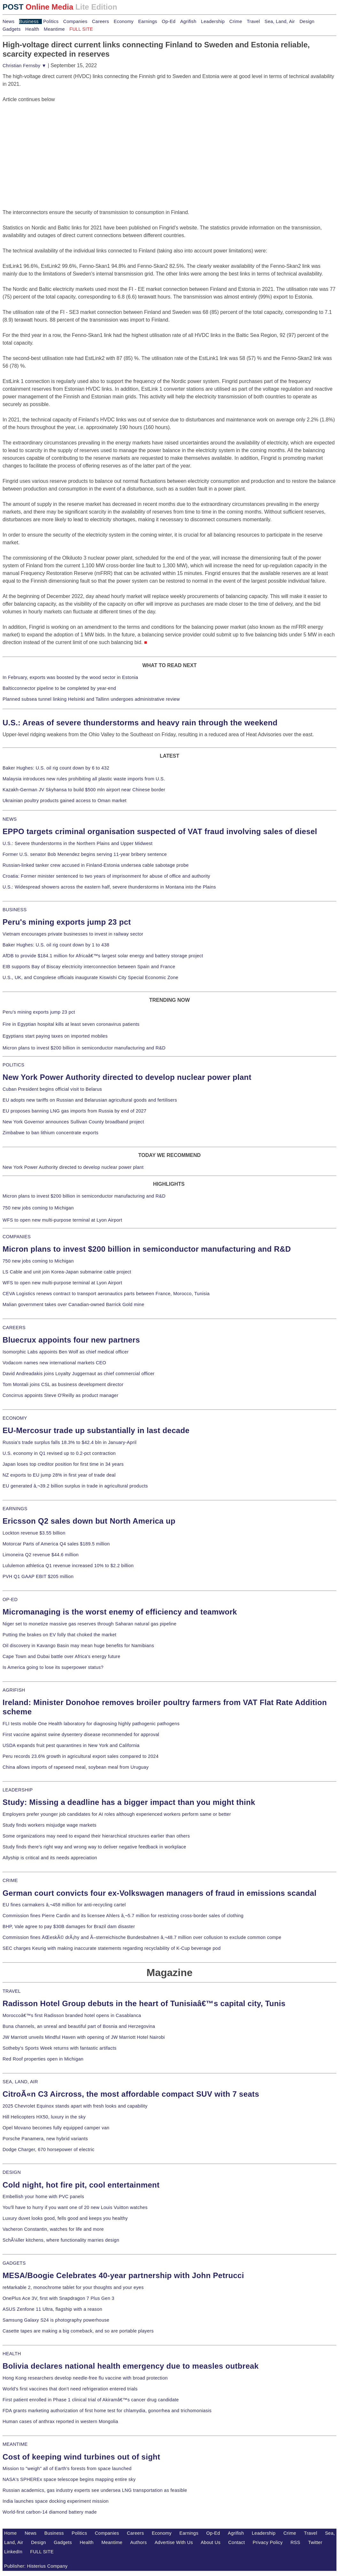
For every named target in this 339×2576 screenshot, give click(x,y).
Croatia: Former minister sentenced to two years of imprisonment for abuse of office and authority (106, 876)
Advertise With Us (174, 2542)
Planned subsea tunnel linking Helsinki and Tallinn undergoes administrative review (91, 699)
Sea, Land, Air (280, 21)
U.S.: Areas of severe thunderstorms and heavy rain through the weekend (140, 722)
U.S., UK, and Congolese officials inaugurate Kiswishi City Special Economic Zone (90, 977)
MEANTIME (15, 2444)
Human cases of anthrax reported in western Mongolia (60, 2421)
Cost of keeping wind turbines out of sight (81, 2456)
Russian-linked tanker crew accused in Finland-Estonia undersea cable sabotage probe (96, 865)
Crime (235, 21)
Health (32, 29)
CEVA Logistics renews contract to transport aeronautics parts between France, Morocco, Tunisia (106, 1293)
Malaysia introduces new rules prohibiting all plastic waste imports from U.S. (84, 778)
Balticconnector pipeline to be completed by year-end (59, 688)
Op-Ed (168, 21)
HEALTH (12, 2353)
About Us (210, 2542)
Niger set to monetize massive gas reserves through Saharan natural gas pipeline (89, 1623)
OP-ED (10, 1599)
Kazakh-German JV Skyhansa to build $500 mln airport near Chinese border (84, 789)
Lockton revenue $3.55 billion (34, 1532)
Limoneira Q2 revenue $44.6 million (41, 1554)
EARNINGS (15, 1508)
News (8, 21)
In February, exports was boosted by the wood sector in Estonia (70, 677)
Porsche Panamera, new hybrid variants (45, 2138)
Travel (253, 21)
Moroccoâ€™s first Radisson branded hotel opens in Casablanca (72, 2015)
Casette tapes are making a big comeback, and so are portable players (78, 2330)
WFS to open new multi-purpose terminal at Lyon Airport (62, 1220)
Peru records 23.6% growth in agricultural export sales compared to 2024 (80, 1756)
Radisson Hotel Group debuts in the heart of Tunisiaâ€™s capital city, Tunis (144, 2003)
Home (10, 2533)
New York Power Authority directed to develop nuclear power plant (127, 1077)
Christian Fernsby (24, 65)
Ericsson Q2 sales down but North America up (89, 1521)
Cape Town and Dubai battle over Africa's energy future (61, 1656)
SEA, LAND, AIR (20, 2081)
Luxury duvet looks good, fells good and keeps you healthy (65, 2218)
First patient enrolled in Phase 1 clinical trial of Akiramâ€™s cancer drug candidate (91, 2399)
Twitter (315, 2542)
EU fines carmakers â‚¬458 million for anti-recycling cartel (64, 1904)
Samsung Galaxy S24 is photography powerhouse (56, 2320)
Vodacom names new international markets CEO (54, 1362)
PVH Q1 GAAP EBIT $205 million (38, 1576)
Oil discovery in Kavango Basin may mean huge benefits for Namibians (78, 1645)
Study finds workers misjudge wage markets (49, 1825)
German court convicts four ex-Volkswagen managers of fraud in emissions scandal (159, 1893)
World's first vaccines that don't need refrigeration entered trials (70, 2388)
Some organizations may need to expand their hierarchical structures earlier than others (96, 1835)
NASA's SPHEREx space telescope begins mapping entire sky (69, 2479)
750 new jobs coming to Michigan (38, 1207)
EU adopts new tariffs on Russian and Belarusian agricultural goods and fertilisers (90, 1100)
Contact (236, 2542)
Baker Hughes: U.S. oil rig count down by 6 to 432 (56, 767)
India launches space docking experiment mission (56, 2501)
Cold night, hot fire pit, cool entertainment (81, 2185)
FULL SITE (42, 2551)
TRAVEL (12, 1991)
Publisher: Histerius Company (36, 2566)
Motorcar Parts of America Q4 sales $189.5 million (56, 1543)
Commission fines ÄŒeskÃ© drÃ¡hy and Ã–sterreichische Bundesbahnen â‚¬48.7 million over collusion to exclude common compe (142, 1937)
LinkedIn (13, 2551)
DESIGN (12, 2172)
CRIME (10, 1880)
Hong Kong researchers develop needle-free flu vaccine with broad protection (85, 2378)
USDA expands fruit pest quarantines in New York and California (71, 1745)
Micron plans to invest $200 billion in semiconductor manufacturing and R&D (84, 1047)
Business (29, 21)
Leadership (213, 21)
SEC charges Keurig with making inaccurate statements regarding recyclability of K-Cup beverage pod (111, 1948)
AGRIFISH (14, 1690)
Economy (124, 21)
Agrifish (188, 21)
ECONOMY (15, 1418)
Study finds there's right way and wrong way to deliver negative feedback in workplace (94, 1846)
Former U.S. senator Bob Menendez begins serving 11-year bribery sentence (85, 854)
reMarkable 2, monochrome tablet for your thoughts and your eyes (73, 2287)
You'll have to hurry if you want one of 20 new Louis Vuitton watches (75, 2207)
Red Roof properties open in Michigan (43, 2059)
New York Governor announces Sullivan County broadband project (73, 1121)
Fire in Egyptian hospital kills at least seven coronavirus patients (71, 1024)
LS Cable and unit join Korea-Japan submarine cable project (67, 1271)
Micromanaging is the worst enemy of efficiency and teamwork (120, 1611)
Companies (75, 21)
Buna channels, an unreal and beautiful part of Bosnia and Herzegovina (79, 2026)
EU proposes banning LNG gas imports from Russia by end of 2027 (74, 1110)
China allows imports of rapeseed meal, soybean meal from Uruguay (76, 1767)
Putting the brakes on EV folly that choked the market (59, 1634)
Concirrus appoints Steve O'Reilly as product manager (61, 1395)
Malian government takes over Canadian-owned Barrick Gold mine (73, 1304)
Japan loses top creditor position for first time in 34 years (63, 1464)
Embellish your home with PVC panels (43, 2196)
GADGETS (14, 2263)
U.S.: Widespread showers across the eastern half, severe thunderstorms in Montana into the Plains (109, 886)
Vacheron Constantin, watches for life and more (53, 2229)
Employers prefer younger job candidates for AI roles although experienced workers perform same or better (117, 1814)
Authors (138, 2542)
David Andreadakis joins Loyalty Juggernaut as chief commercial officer (79, 1373)
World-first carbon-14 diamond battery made (50, 2512)
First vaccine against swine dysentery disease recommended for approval (81, 1734)
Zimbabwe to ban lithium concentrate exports (50, 1132)
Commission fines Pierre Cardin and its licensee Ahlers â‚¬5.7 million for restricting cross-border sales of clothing (123, 1915)
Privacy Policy (268, 2542)
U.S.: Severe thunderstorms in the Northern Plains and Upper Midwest (77, 843)
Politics (50, 21)
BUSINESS (15, 909)
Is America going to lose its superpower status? (53, 1667)
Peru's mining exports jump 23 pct (67, 922)
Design (306, 21)
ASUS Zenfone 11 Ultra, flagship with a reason (52, 2309)
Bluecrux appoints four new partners (71, 1340)
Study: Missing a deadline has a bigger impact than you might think (129, 1802)
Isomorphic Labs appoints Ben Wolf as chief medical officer (66, 1351)
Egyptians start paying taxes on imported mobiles (55, 1036)
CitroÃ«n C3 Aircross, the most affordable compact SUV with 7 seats (131, 2094)
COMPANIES (17, 1236)
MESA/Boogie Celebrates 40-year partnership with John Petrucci (123, 2275)
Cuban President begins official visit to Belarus (52, 1089)
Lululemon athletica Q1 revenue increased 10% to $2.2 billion (68, 1565)
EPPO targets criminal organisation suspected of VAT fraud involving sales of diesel (160, 831)
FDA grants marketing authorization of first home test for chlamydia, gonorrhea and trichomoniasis (107, 2410)
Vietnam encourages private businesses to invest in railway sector (73, 934)
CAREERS (14, 1327)
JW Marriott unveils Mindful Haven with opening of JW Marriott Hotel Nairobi (84, 2037)
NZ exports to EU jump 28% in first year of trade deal (59, 1475)
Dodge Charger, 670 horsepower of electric (49, 2149)
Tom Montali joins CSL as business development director (63, 1384)
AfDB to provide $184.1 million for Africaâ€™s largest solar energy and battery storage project (103, 955)
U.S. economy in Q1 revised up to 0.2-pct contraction (59, 1453)
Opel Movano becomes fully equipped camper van (56, 2127)
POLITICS (13, 1064)
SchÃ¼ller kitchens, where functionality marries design (61, 2240)
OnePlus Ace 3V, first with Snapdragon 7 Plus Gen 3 (58, 2298)
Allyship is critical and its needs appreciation (50, 1857)
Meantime (54, 29)
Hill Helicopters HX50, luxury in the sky (44, 2116)
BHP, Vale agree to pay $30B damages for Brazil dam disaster (69, 1926)
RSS (295, 2542)
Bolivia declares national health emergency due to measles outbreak (130, 2366)
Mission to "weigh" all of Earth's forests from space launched (67, 2468)
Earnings (147, 21)
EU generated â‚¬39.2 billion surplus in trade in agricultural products (75, 1485)
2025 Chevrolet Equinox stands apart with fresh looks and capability (75, 2106)
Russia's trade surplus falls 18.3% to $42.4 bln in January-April (69, 1442)
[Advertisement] (50, 143)
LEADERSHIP (18, 1789)
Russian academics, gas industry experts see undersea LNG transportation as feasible (95, 2490)
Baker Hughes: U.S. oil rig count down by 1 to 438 (56, 944)
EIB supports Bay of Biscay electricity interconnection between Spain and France (89, 966)
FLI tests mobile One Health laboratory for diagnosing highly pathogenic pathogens (91, 1723)
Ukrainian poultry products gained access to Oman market (65, 800)
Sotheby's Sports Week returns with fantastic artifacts (60, 2048)
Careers (100, 21)
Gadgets (12, 29)
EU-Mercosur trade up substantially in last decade (96, 1430)
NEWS (10, 819)
